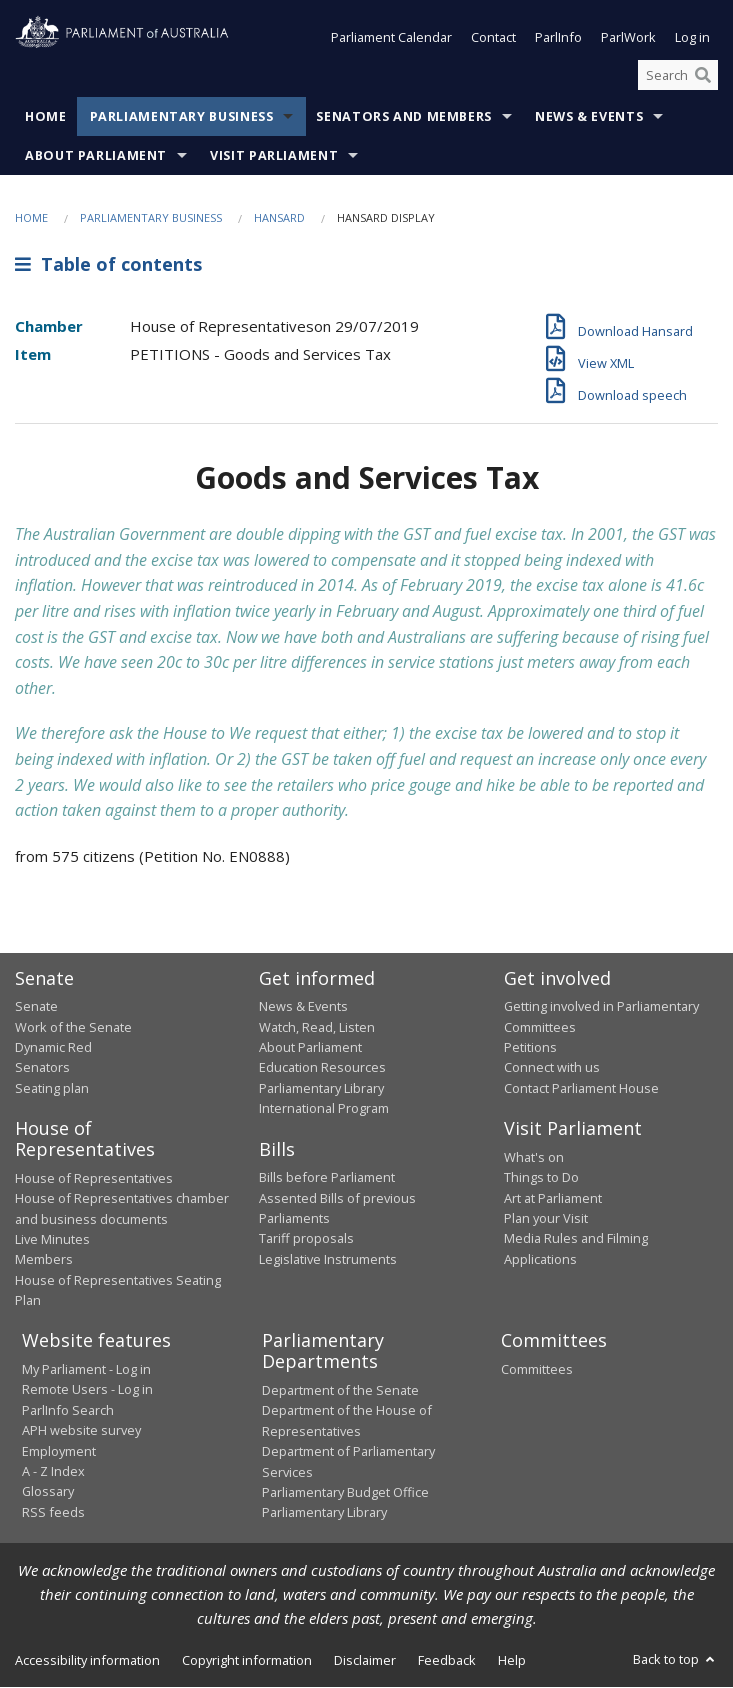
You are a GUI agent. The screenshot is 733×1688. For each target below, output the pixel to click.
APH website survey (81, 1431)
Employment (59, 1451)
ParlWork (628, 38)
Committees (537, 1369)
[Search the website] (678, 75)
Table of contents (108, 264)
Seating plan (52, 1088)
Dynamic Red (53, 1048)
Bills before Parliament (327, 1178)
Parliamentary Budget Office (345, 1492)
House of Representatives (94, 1178)
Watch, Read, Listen (317, 1027)
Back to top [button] (675, 1659)
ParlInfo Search (68, 1410)
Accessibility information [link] (87, 1660)
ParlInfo (558, 38)
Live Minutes (52, 1239)
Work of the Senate (73, 1027)
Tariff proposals (306, 1239)
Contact (493, 38)
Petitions (530, 1048)
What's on (534, 1157)
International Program (324, 1109)
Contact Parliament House (581, 1088)
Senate (36, 1007)
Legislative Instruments (328, 1259)
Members (44, 1260)
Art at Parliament (553, 1198)
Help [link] (512, 1660)
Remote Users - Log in (87, 1390)
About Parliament (96, 156)
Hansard (279, 218)
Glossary (48, 1492)
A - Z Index (53, 1471)
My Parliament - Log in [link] (86, 1369)
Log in (692, 38)
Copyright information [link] (247, 1660)
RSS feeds (53, 1512)
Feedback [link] (447, 1660)
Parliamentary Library (321, 1088)
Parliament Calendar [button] (391, 38)
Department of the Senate (340, 1390)
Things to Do (541, 1178)
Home (46, 117)
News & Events (589, 117)
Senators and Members (404, 117)
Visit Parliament (274, 156)
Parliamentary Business (182, 117)
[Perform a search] (703, 75)
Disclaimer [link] (365, 1660)
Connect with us (552, 1068)
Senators (42, 1068)
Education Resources (322, 1068)
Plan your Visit (546, 1218)
